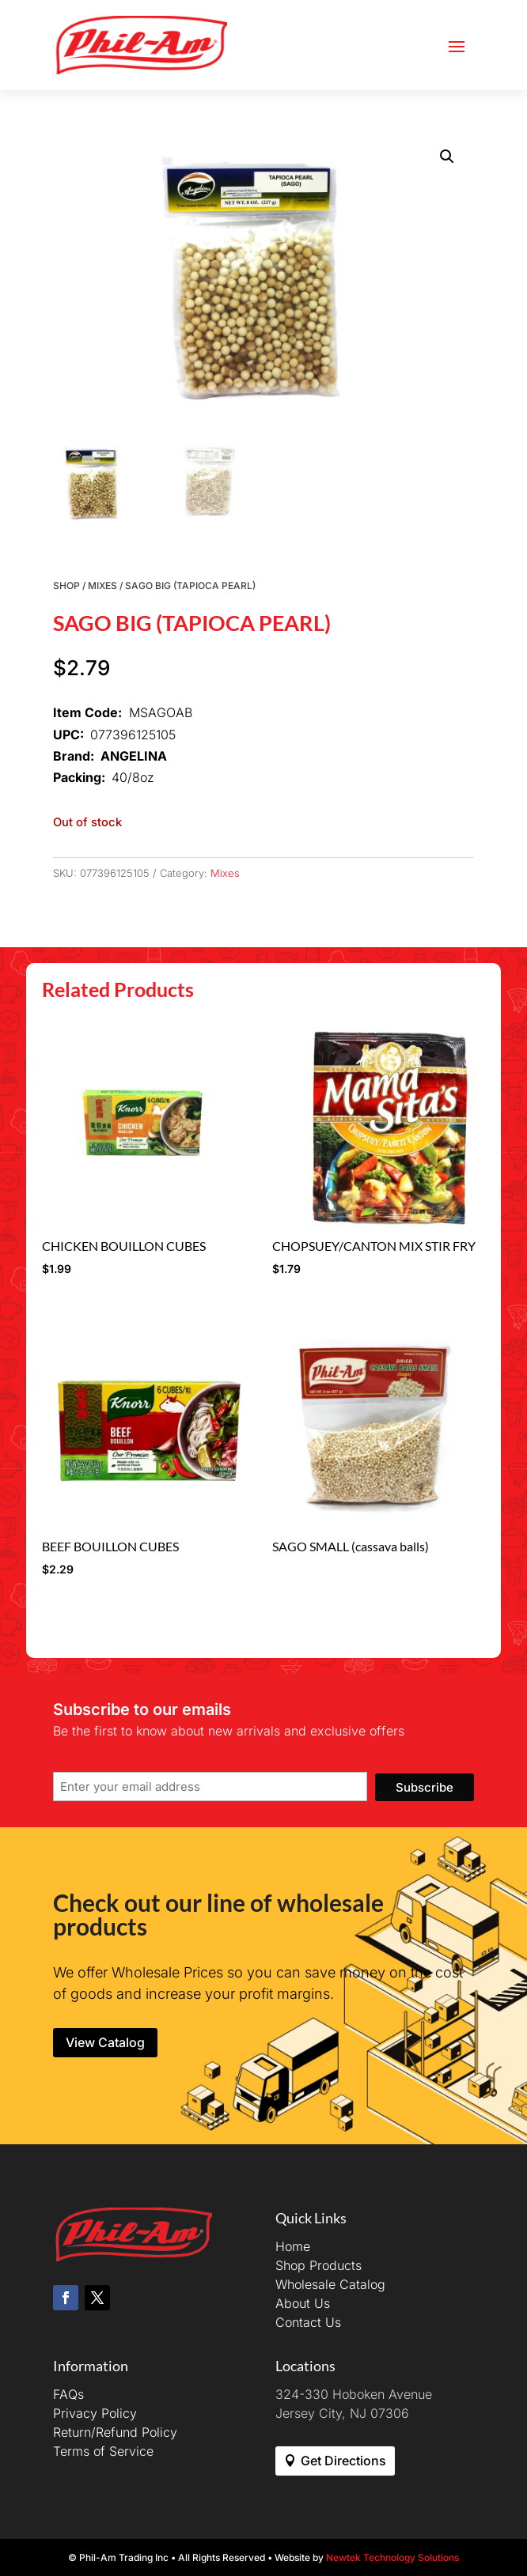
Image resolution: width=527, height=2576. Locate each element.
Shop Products (318, 2265)
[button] (447, 156)
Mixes (102, 585)
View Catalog (105, 2042)
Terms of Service (103, 2451)
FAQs (68, 2394)
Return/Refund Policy (115, 2432)
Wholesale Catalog (330, 2284)
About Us (302, 2303)
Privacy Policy (95, 2413)
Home (292, 2246)
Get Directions (343, 2460)
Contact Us (308, 2322)
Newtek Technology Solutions (392, 2557)
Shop (66, 585)
